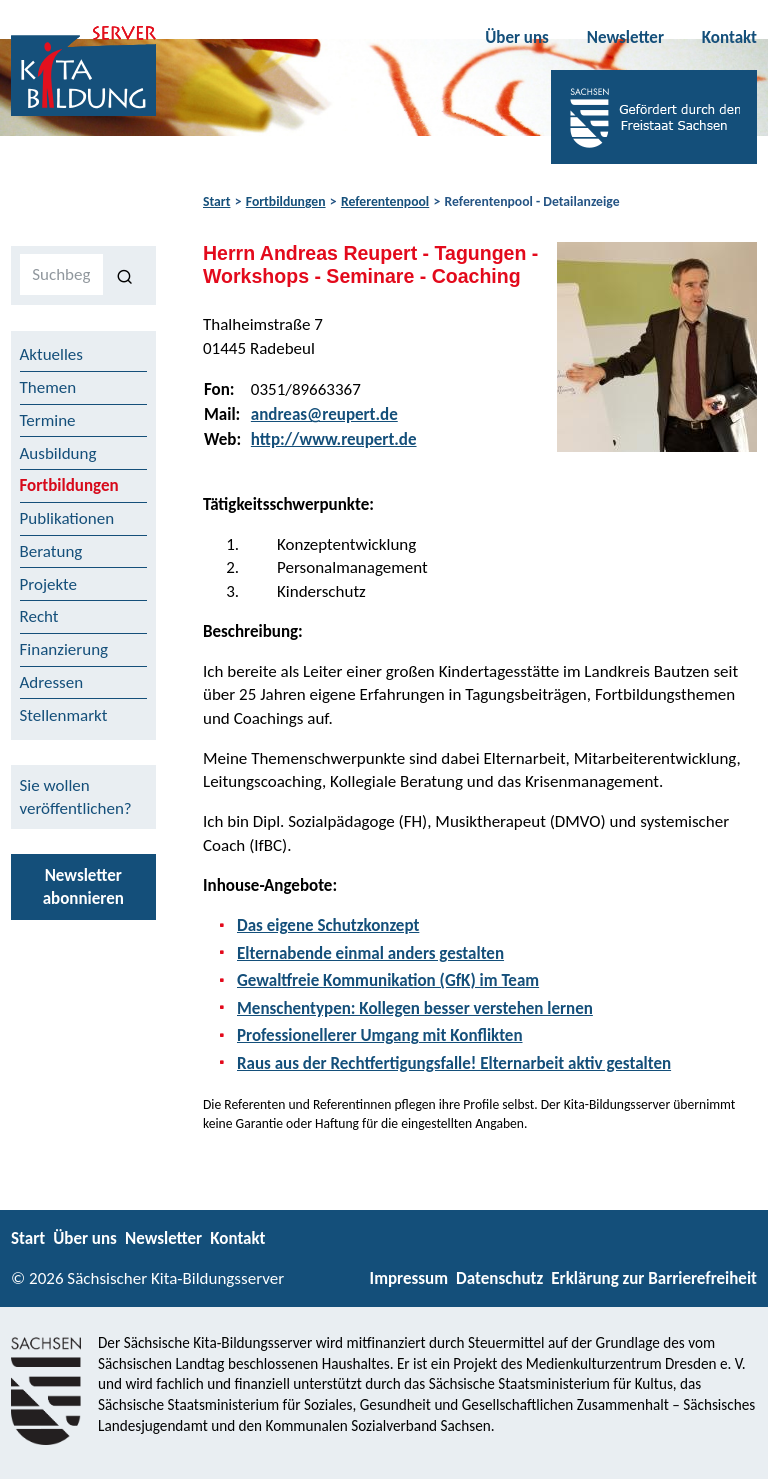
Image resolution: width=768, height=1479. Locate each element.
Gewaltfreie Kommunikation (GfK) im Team (388, 980)
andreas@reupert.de (324, 414)
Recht (39, 616)
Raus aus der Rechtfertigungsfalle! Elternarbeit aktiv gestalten (454, 1063)
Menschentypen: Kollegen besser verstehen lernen (415, 1008)
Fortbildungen (286, 201)
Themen (48, 387)
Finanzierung (64, 649)
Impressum (409, 1278)
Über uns (517, 37)
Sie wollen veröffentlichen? (76, 797)
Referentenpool (385, 201)
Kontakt (729, 37)
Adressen (52, 682)
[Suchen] (125, 275)
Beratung (51, 551)
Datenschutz (499, 1278)
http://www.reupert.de (334, 439)
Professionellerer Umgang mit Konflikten (380, 1035)
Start (216, 201)
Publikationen (67, 518)
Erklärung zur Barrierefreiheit (654, 1278)
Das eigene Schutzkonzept (328, 925)
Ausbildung (58, 453)
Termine (48, 420)
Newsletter (625, 37)
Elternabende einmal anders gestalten (370, 953)
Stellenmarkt (64, 715)
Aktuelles (51, 354)
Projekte (49, 584)
